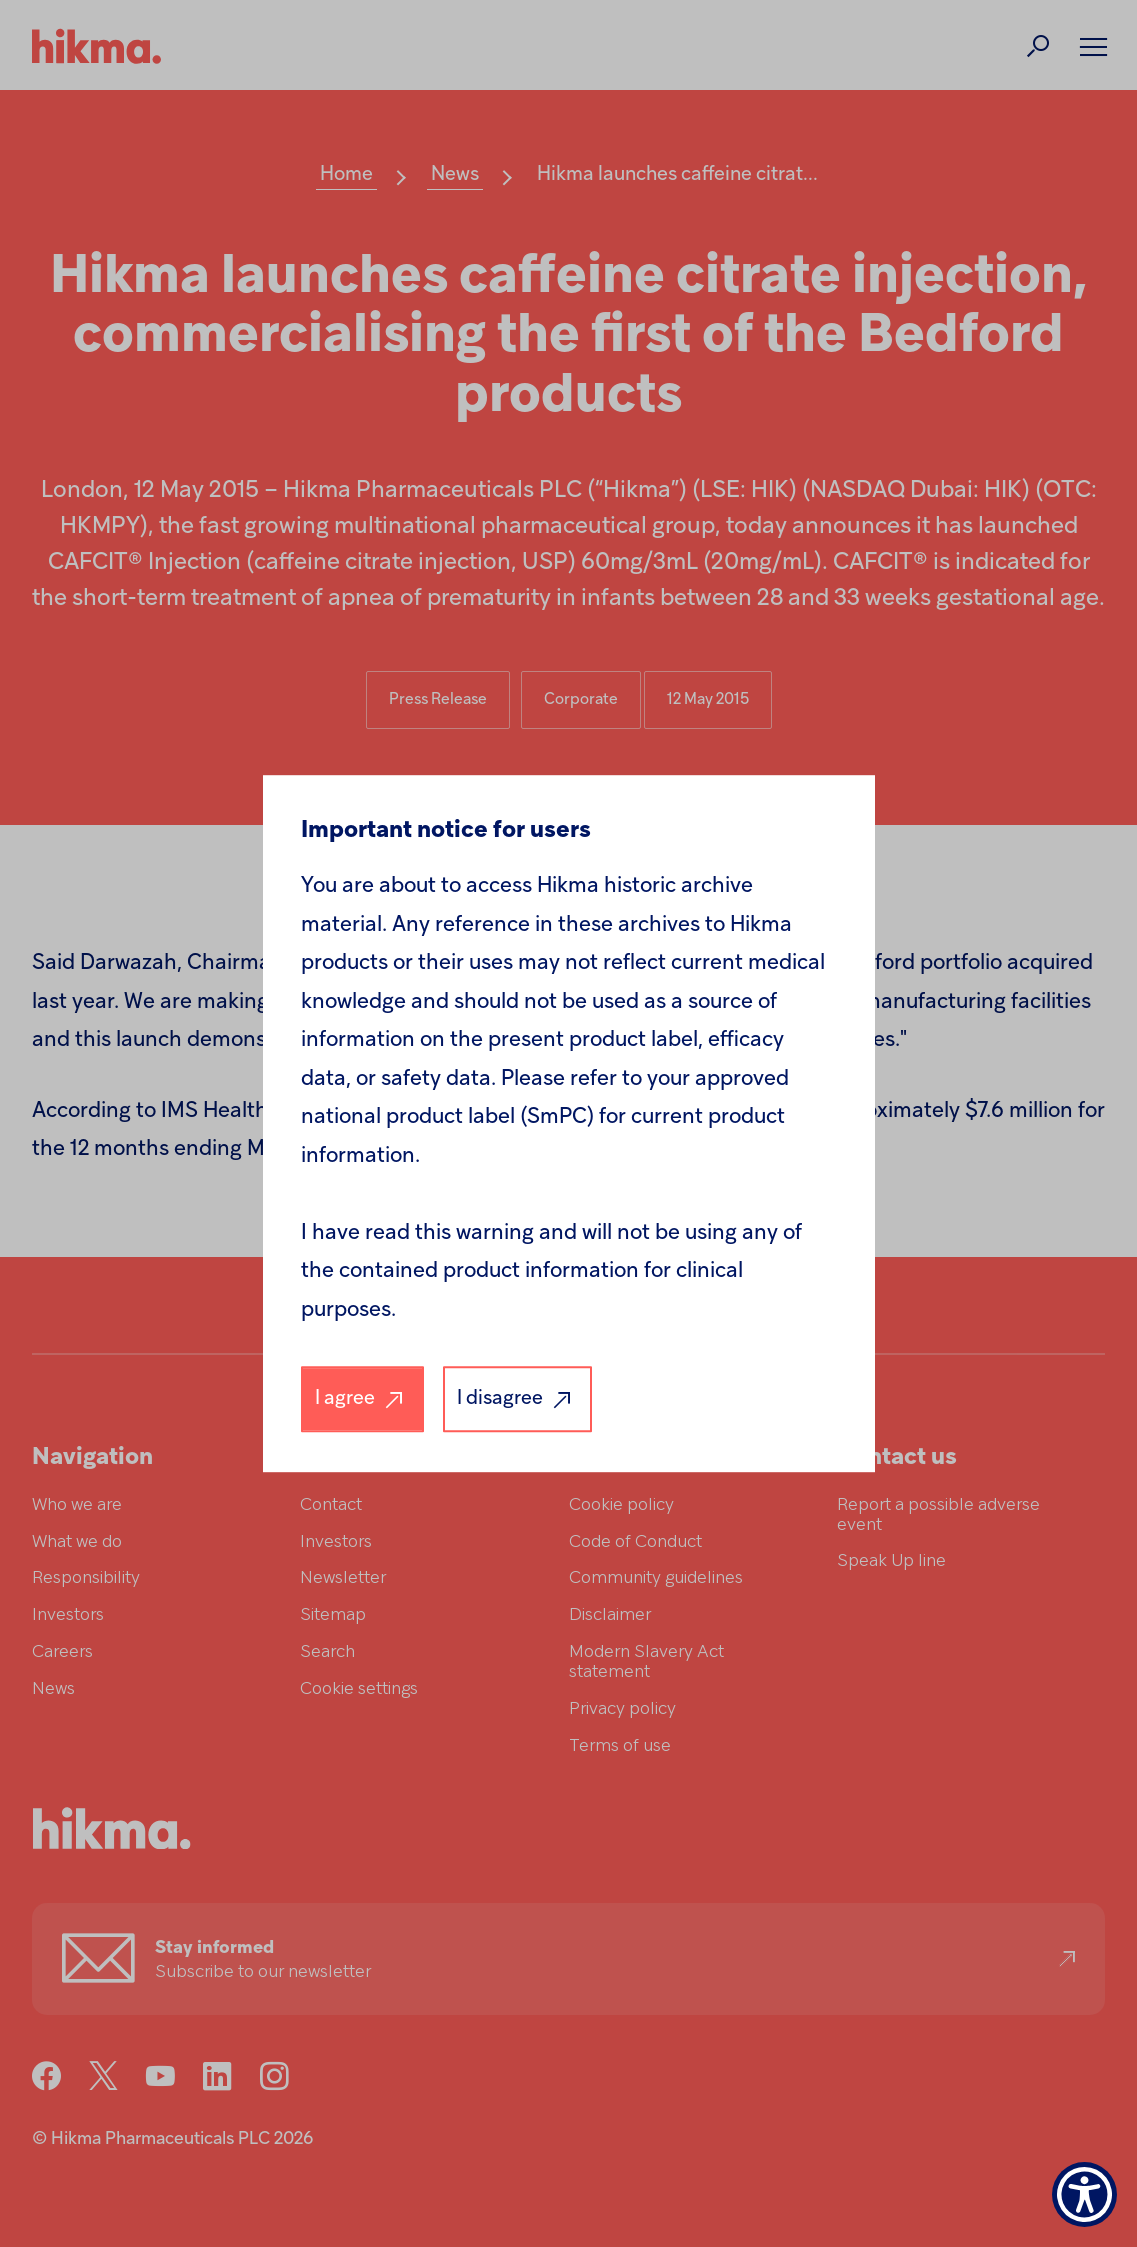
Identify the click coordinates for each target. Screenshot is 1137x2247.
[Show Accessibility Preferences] (1084, 2194)
